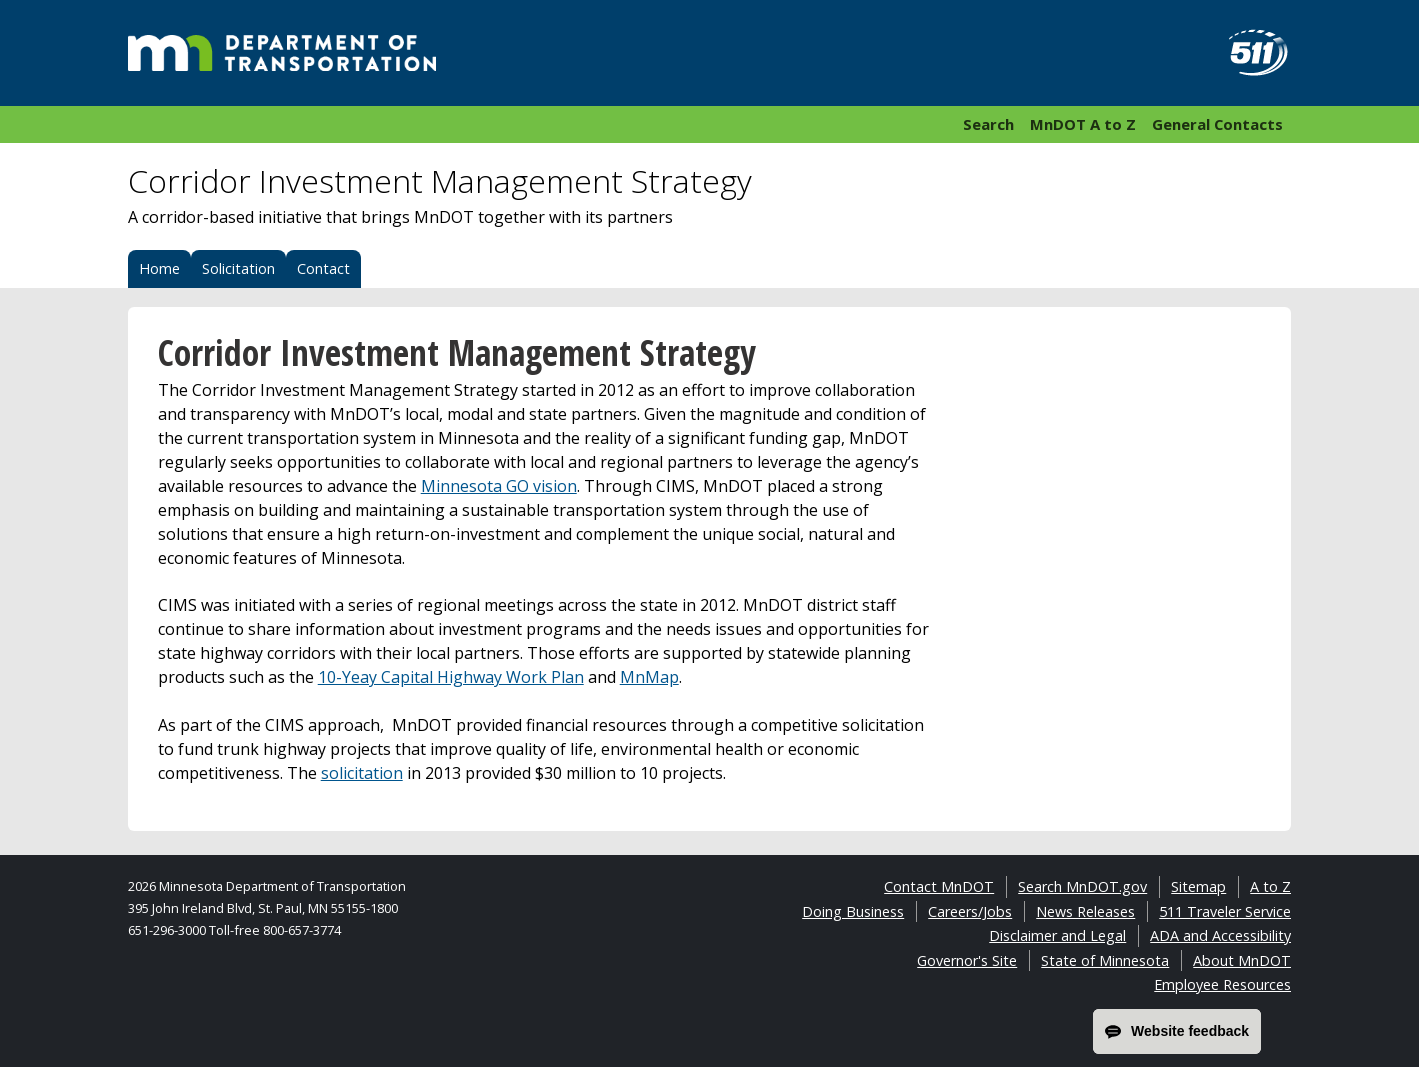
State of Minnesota (1105, 960)
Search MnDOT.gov (1082, 886)
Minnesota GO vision (499, 486)
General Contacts (1217, 124)
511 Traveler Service (1225, 911)
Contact (323, 268)
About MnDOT (1242, 960)
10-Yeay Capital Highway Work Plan (451, 677)
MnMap (649, 677)
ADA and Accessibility (1220, 935)
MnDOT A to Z (1083, 124)
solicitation (362, 773)
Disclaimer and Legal (1057, 935)
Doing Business (853, 911)
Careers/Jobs (970, 911)
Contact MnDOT (939, 886)
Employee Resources (1222, 984)
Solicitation (238, 268)
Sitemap (1198, 886)
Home (159, 268)
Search (988, 124)
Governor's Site (967, 960)
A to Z (1270, 886)
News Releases (1085, 911)
